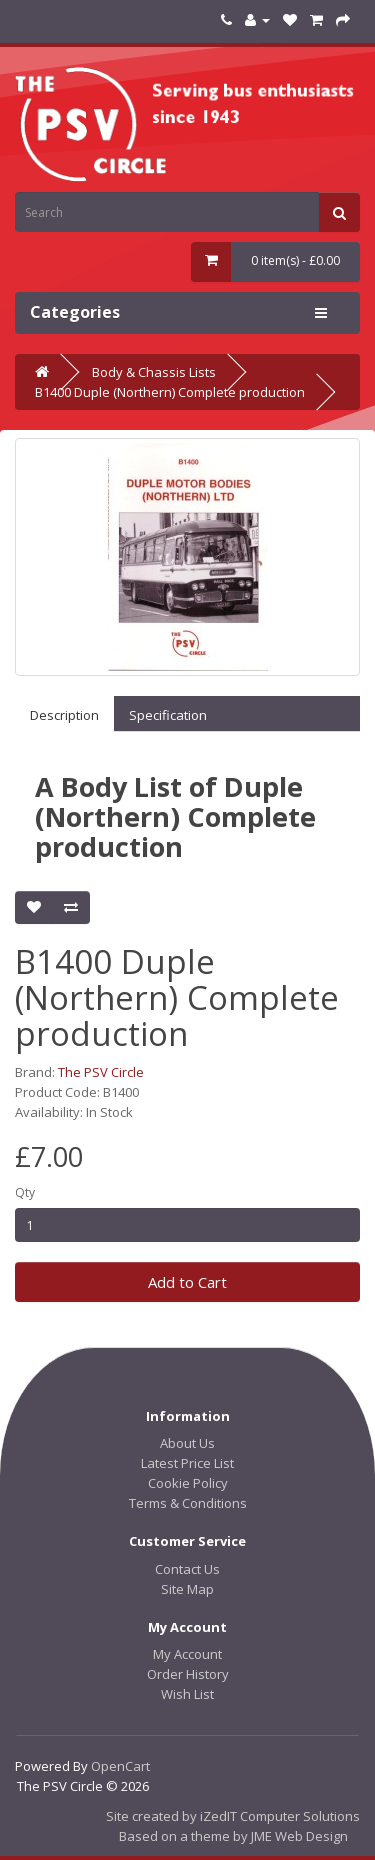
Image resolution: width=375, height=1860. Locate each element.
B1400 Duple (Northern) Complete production (170, 392)
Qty (25, 1192)
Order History (188, 1674)
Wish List (187, 1694)
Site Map (187, 1589)
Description (64, 715)
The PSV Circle (101, 1072)
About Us (187, 1443)
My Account (187, 1654)
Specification (168, 715)
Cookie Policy (188, 1483)
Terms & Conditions (188, 1503)
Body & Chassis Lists (154, 372)
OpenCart (120, 1766)
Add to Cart (187, 1282)
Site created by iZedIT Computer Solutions (233, 1816)
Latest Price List (187, 1463)
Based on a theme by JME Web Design (233, 1836)
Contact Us (187, 1569)
